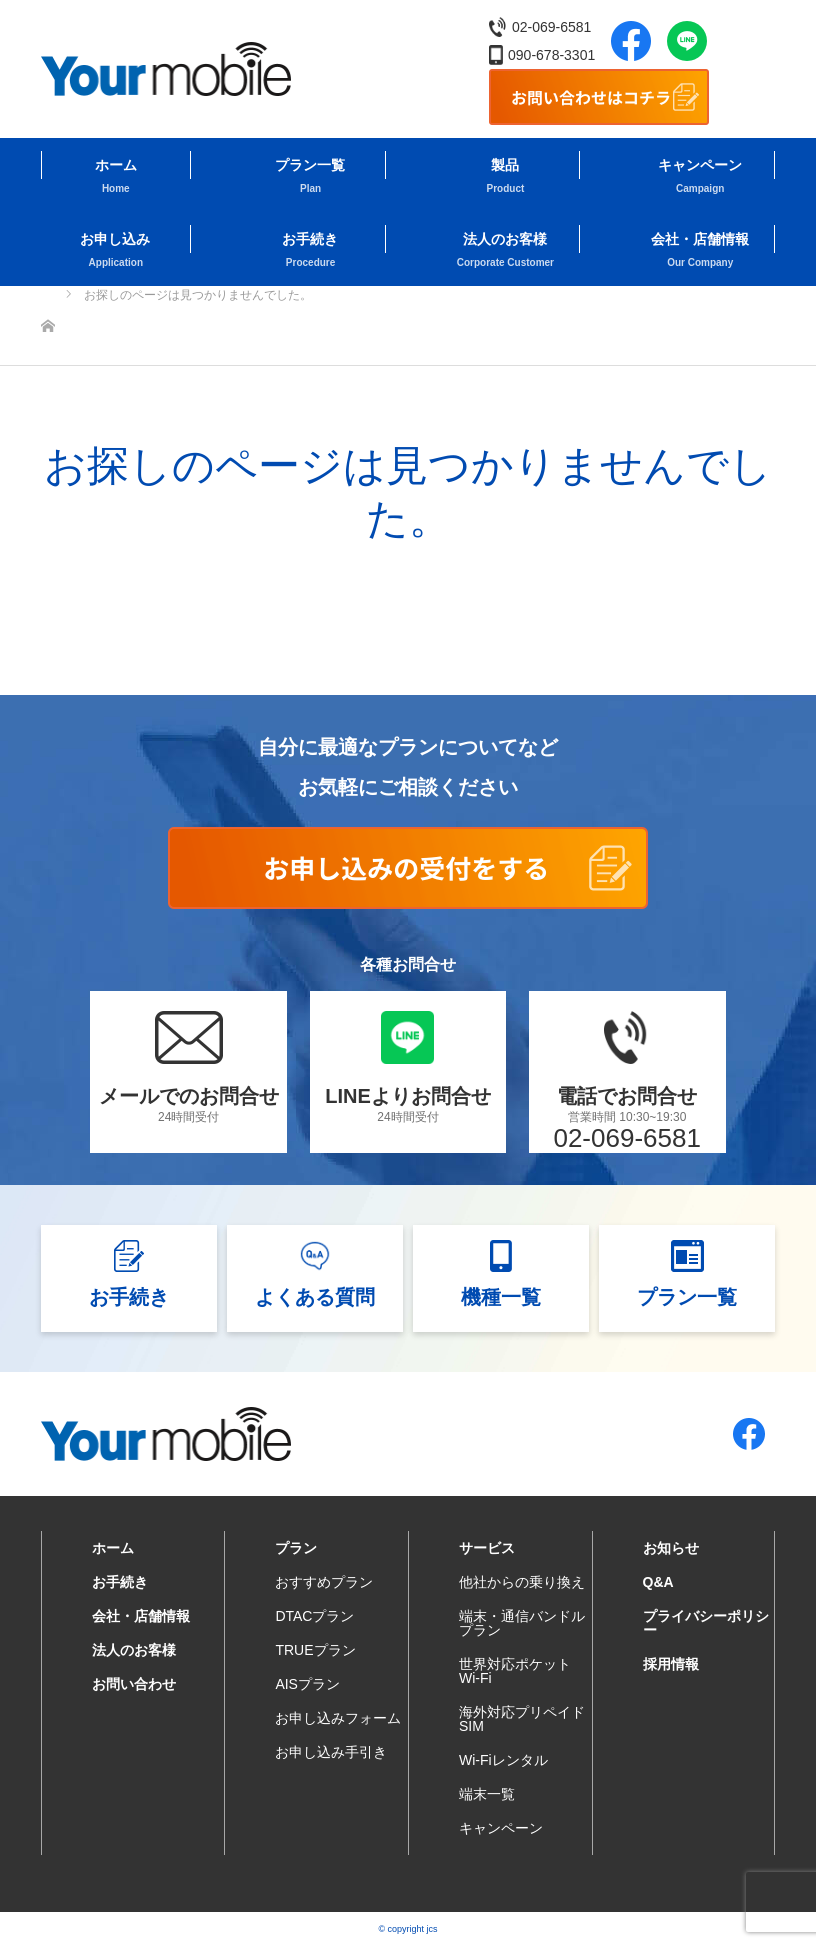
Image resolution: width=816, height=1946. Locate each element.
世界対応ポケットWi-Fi (515, 1671)
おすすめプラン (324, 1582)
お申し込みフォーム (338, 1718)
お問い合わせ (134, 1684)
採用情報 (671, 1664)
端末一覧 (487, 1794)
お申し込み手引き (331, 1752)
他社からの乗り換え (522, 1582)
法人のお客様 (505, 239)
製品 (505, 165)
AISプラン (307, 1684)
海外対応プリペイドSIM (522, 1719)
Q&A (658, 1582)
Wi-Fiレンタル (503, 1760)
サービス (487, 1548)
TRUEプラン (315, 1650)
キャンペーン (700, 165)
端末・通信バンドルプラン (522, 1623)
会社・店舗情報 (700, 239)
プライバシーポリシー (706, 1623)
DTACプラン (314, 1616)
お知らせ (671, 1548)
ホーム (116, 165)
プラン (296, 1548)
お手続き (310, 239)
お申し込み (115, 239)
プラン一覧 (310, 165)
